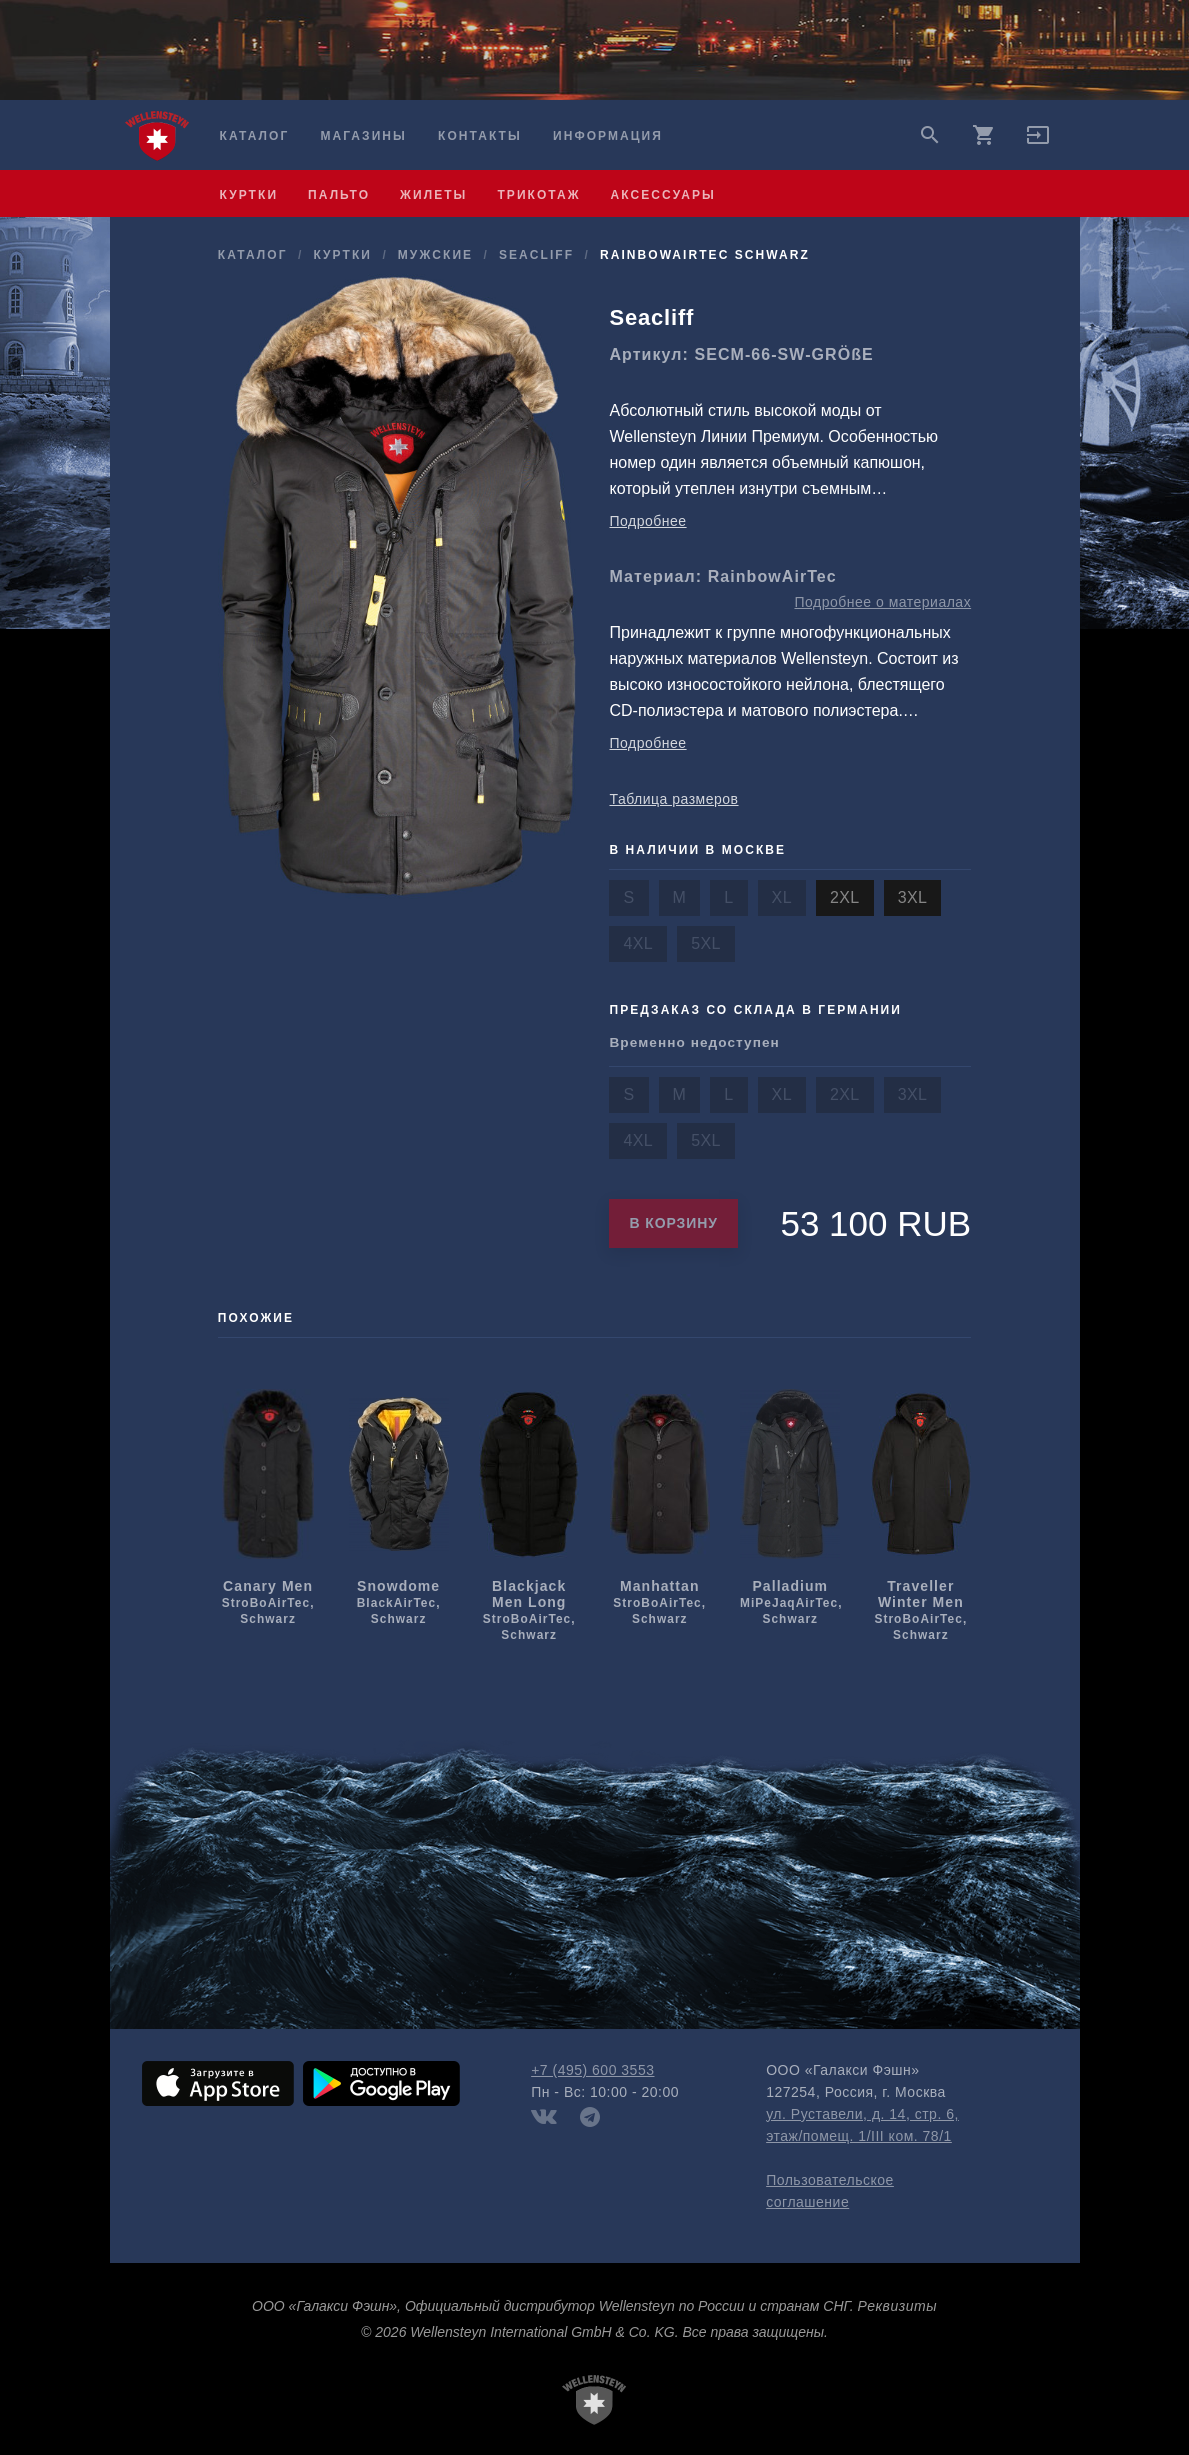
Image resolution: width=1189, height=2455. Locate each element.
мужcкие (435, 255)
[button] (1038, 142)
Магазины (363, 136)
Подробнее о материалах (882, 602)
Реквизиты (897, 2306)
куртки (249, 195)
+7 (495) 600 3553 (592, 2070)
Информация (608, 136)
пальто (339, 195)
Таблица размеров (673, 799)
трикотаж (538, 195)
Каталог (255, 136)
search (930, 135)
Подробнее (647, 521)
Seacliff (536, 255)
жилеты (433, 195)
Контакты (480, 136)
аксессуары (663, 195)
